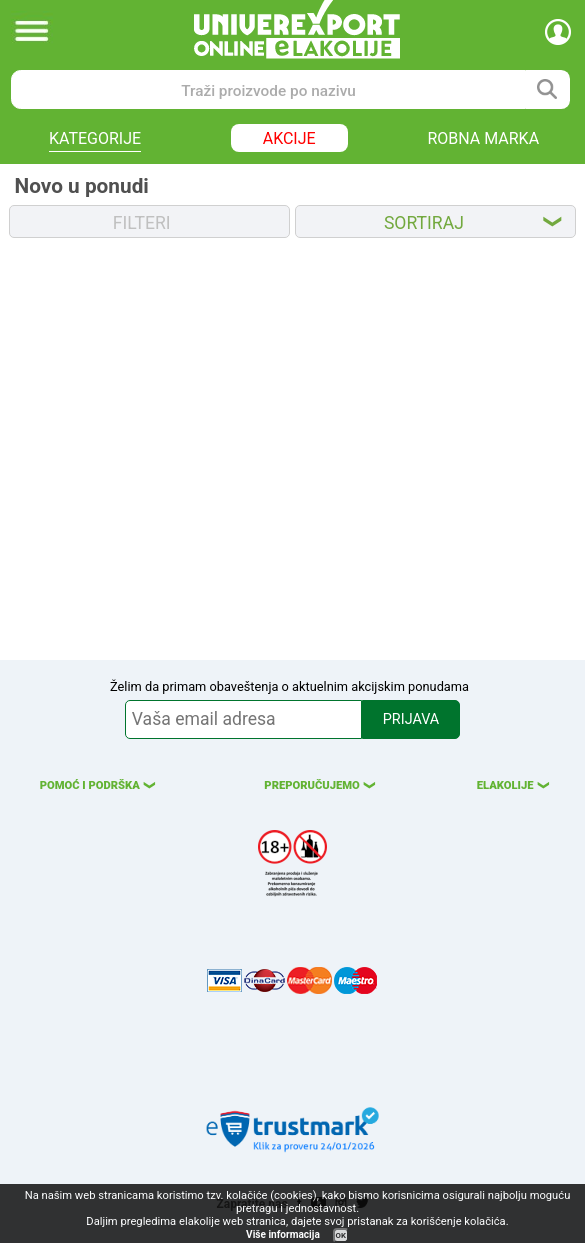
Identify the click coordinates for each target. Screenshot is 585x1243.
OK (341, 1235)
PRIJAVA (411, 719)
